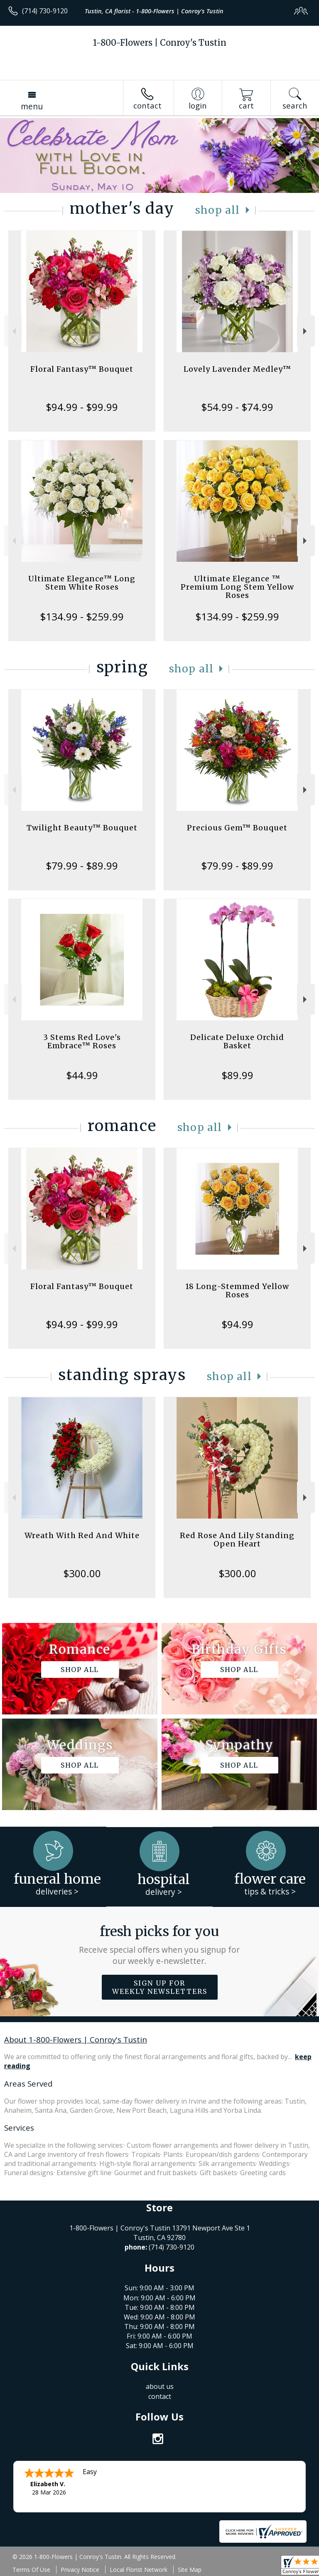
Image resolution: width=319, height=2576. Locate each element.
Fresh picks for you (160, 1944)
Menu (32, 106)
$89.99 (237, 1075)
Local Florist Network (138, 2570)
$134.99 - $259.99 (82, 616)
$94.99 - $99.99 (82, 407)
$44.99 (82, 1075)
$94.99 (237, 1324)
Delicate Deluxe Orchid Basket (237, 1041)
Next (306, 331)
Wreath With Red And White (82, 1535)
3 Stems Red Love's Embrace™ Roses (82, 1041)
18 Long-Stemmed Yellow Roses (237, 1290)
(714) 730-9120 (45, 10)
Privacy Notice (80, 2570)
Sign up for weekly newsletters (159, 1987)
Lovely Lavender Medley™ (237, 369)
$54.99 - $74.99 (237, 407)
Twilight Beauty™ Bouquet (82, 827)
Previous (13, 331)
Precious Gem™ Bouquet (237, 827)
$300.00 (82, 1573)
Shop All (217, 210)
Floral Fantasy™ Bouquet (81, 369)
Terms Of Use (31, 2570)
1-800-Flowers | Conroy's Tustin (159, 42)
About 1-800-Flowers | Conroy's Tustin (75, 2039)
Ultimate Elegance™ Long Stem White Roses (81, 583)
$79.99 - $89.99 (82, 865)
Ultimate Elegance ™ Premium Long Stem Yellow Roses (237, 587)
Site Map (189, 2570)
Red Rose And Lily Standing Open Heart (237, 1540)
